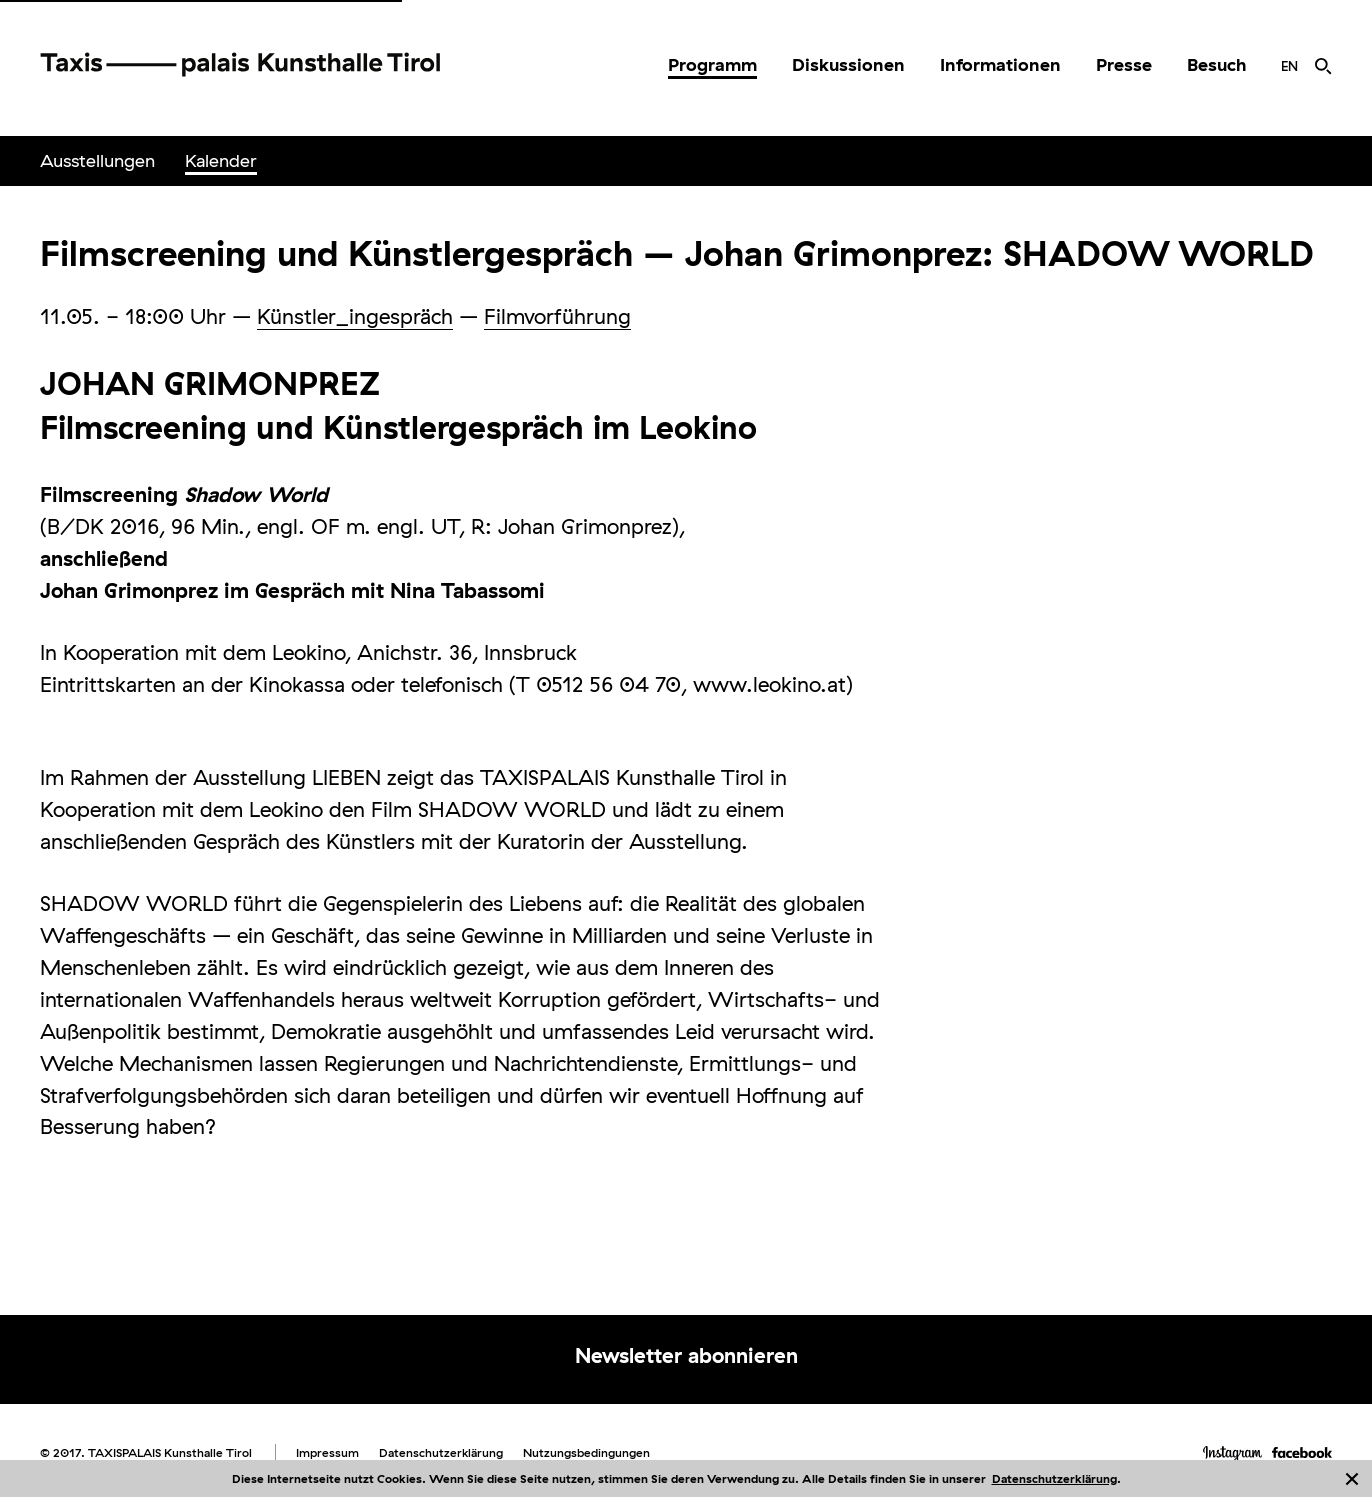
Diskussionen (848, 64)
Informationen (1000, 64)
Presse (1124, 64)
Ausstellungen (97, 160)
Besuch (1216, 64)
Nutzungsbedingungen (586, 1452)
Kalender (221, 160)
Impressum (327, 1452)
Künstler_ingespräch (355, 316)
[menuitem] (712, 65)
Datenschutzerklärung (1054, 1478)
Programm (712, 64)
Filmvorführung (557, 316)
